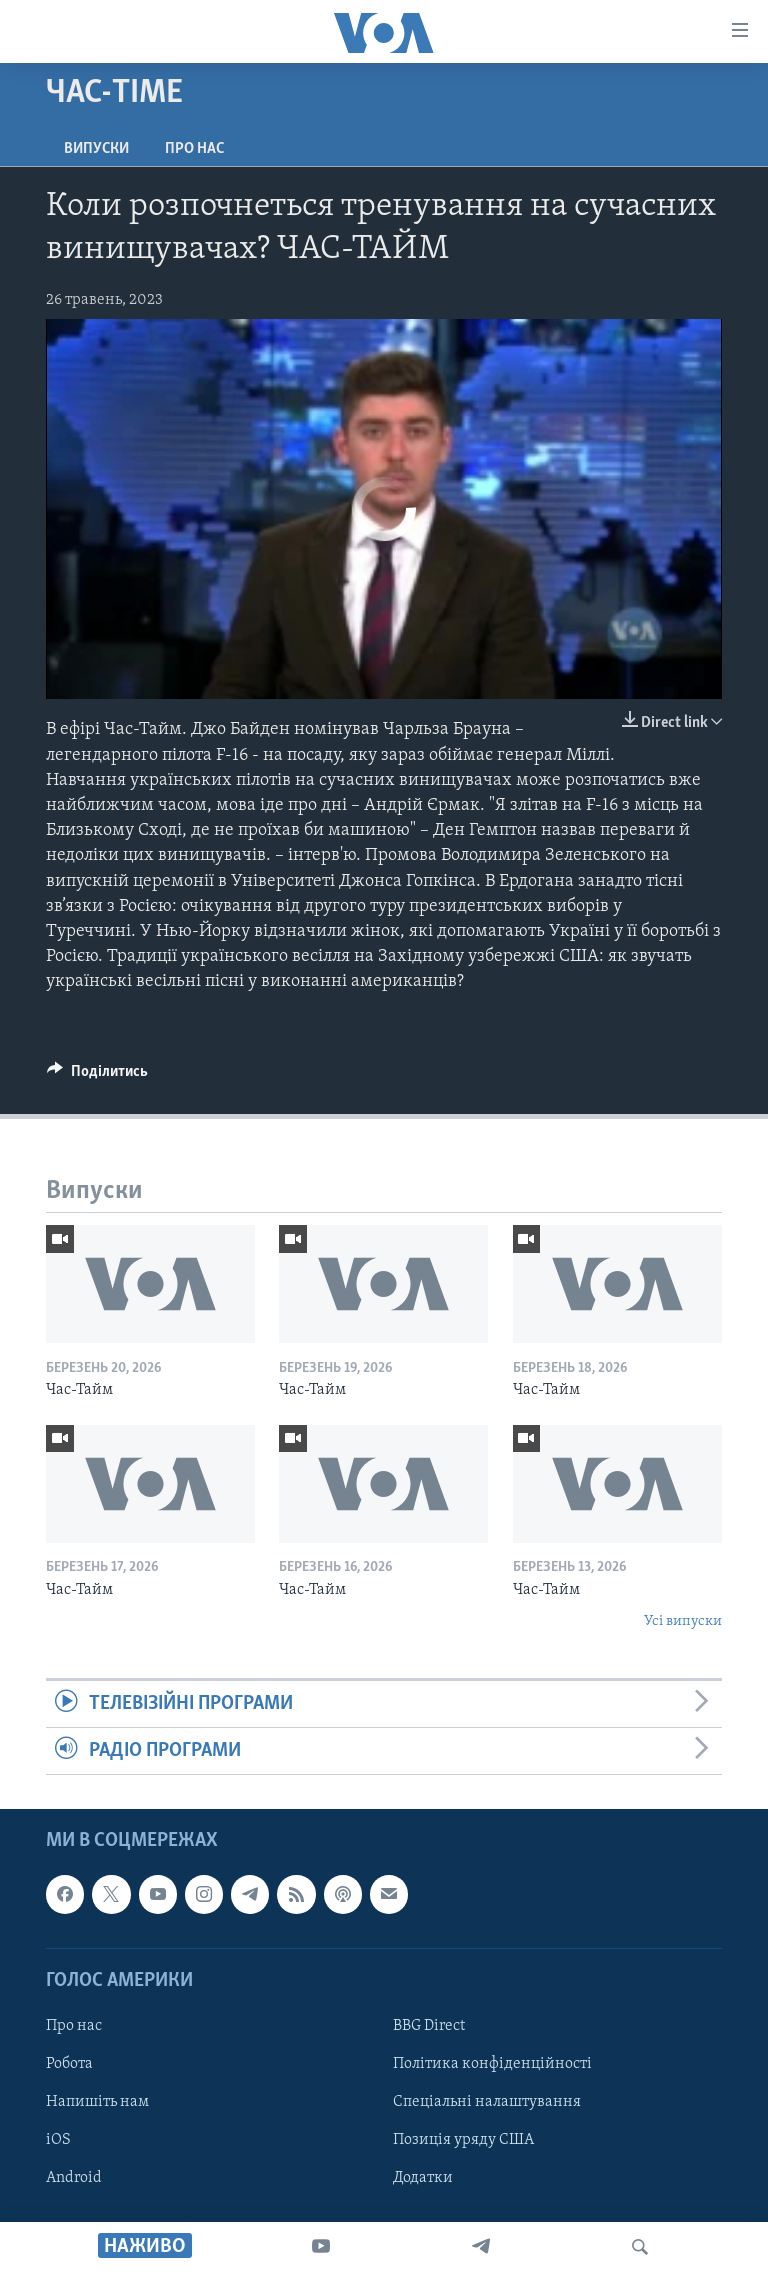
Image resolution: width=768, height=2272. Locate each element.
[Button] (97, 1076)
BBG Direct (429, 2026)
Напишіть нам (97, 2102)
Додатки (423, 2178)
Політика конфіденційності (492, 2064)
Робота (69, 2064)
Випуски (96, 149)
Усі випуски (683, 1621)
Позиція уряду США (463, 2140)
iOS (58, 2140)
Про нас (194, 149)
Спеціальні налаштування (487, 2102)
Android (74, 2178)
